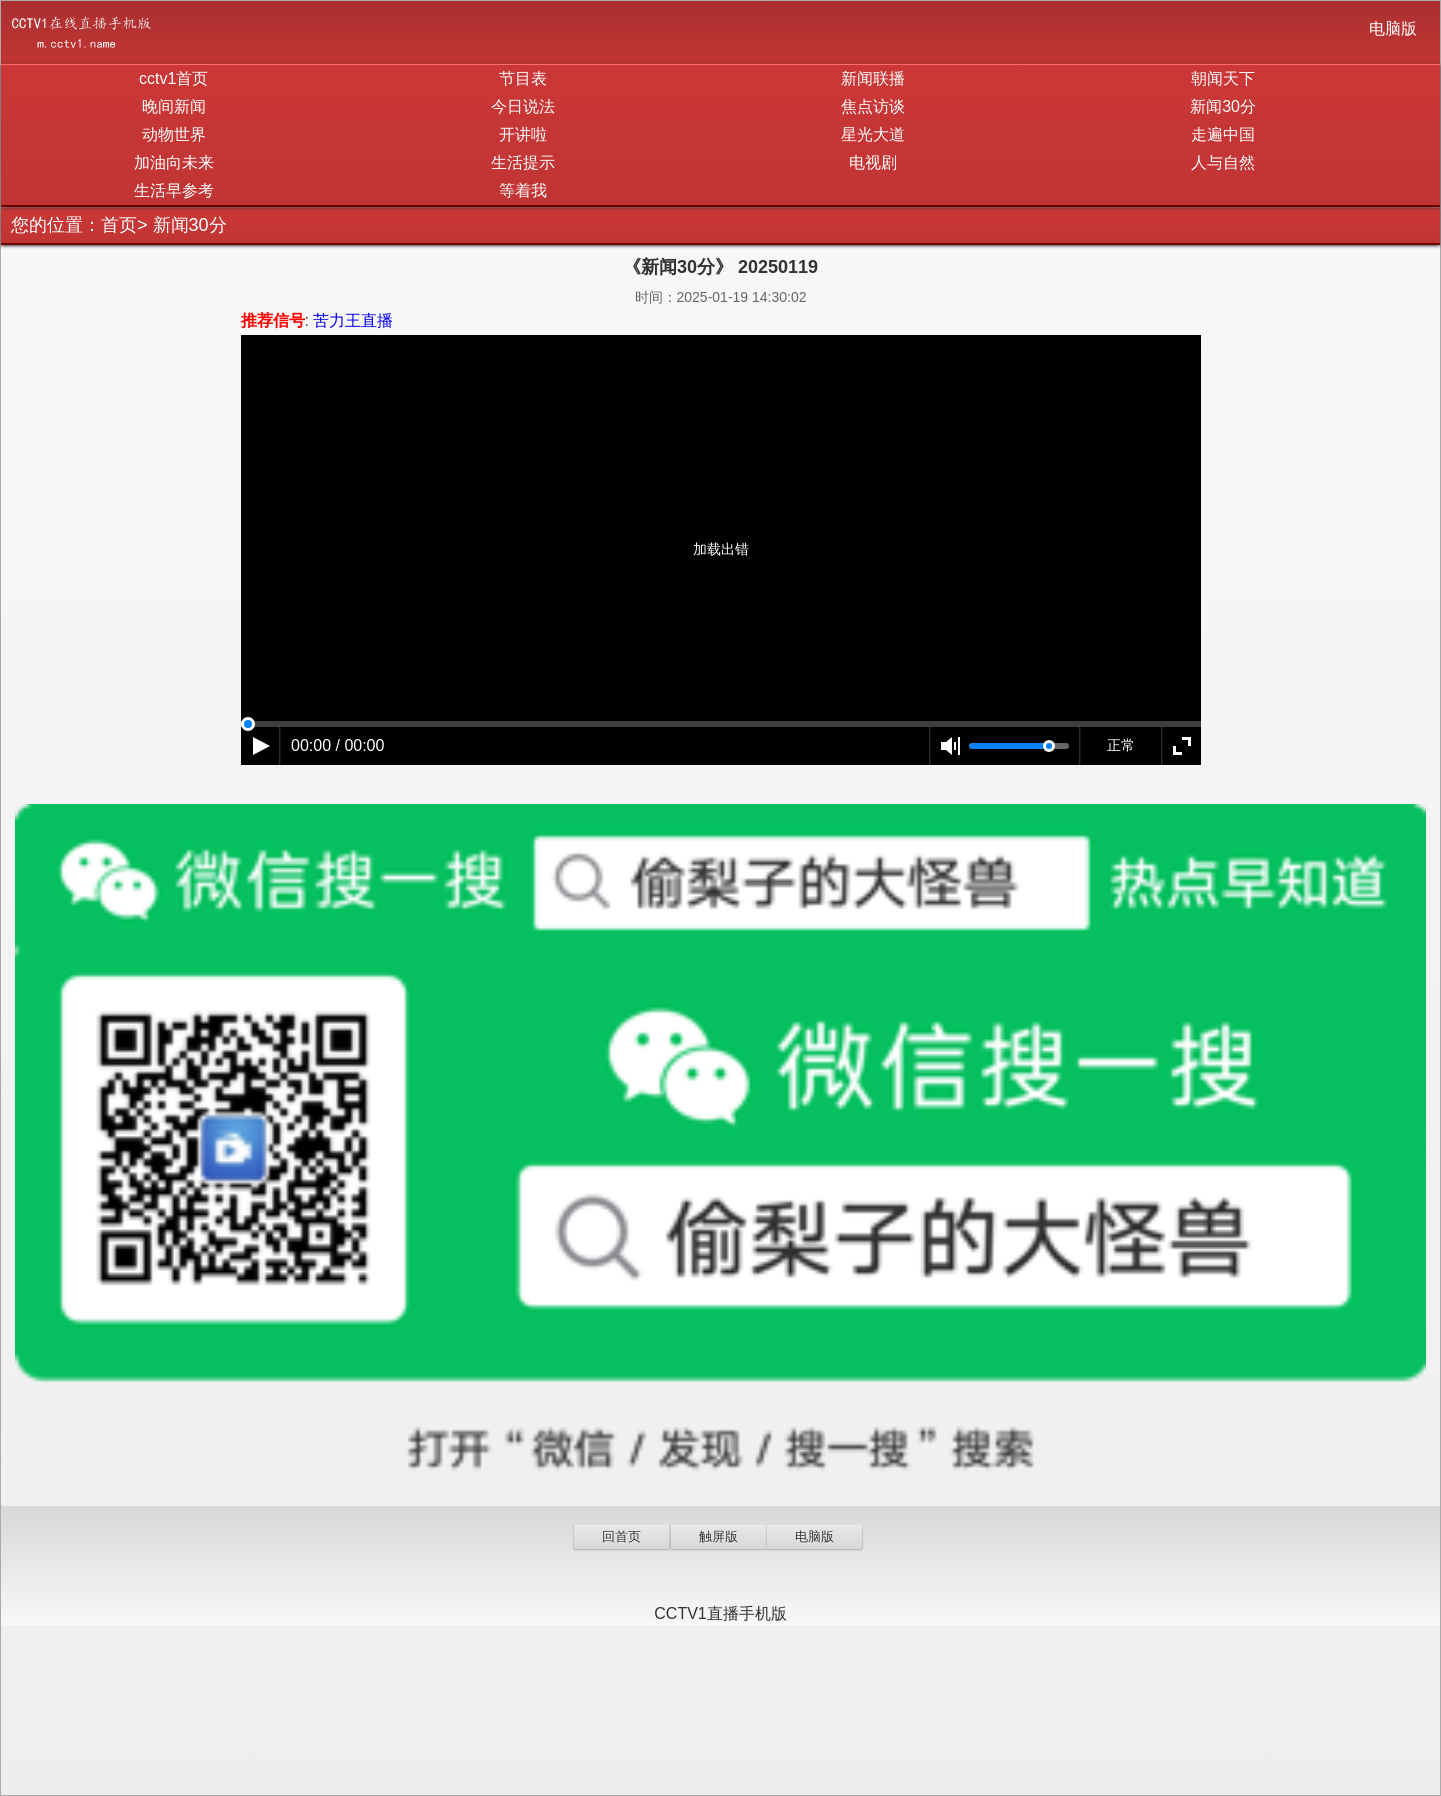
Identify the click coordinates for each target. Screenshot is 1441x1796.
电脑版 (1393, 28)
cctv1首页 (173, 78)
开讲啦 (523, 134)
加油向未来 (174, 162)
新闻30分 (1223, 106)
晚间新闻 (174, 106)
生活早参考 (174, 190)
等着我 (523, 190)
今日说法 (523, 106)
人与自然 (1223, 162)
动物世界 (174, 134)
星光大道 (873, 134)
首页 (119, 225)
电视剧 (873, 162)
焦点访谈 (873, 106)
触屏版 (718, 1536)
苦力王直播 (353, 320)
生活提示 (523, 162)
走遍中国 (1223, 134)
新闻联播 (873, 78)
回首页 (621, 1536)
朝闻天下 (1223, 78)
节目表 (523, 78)
